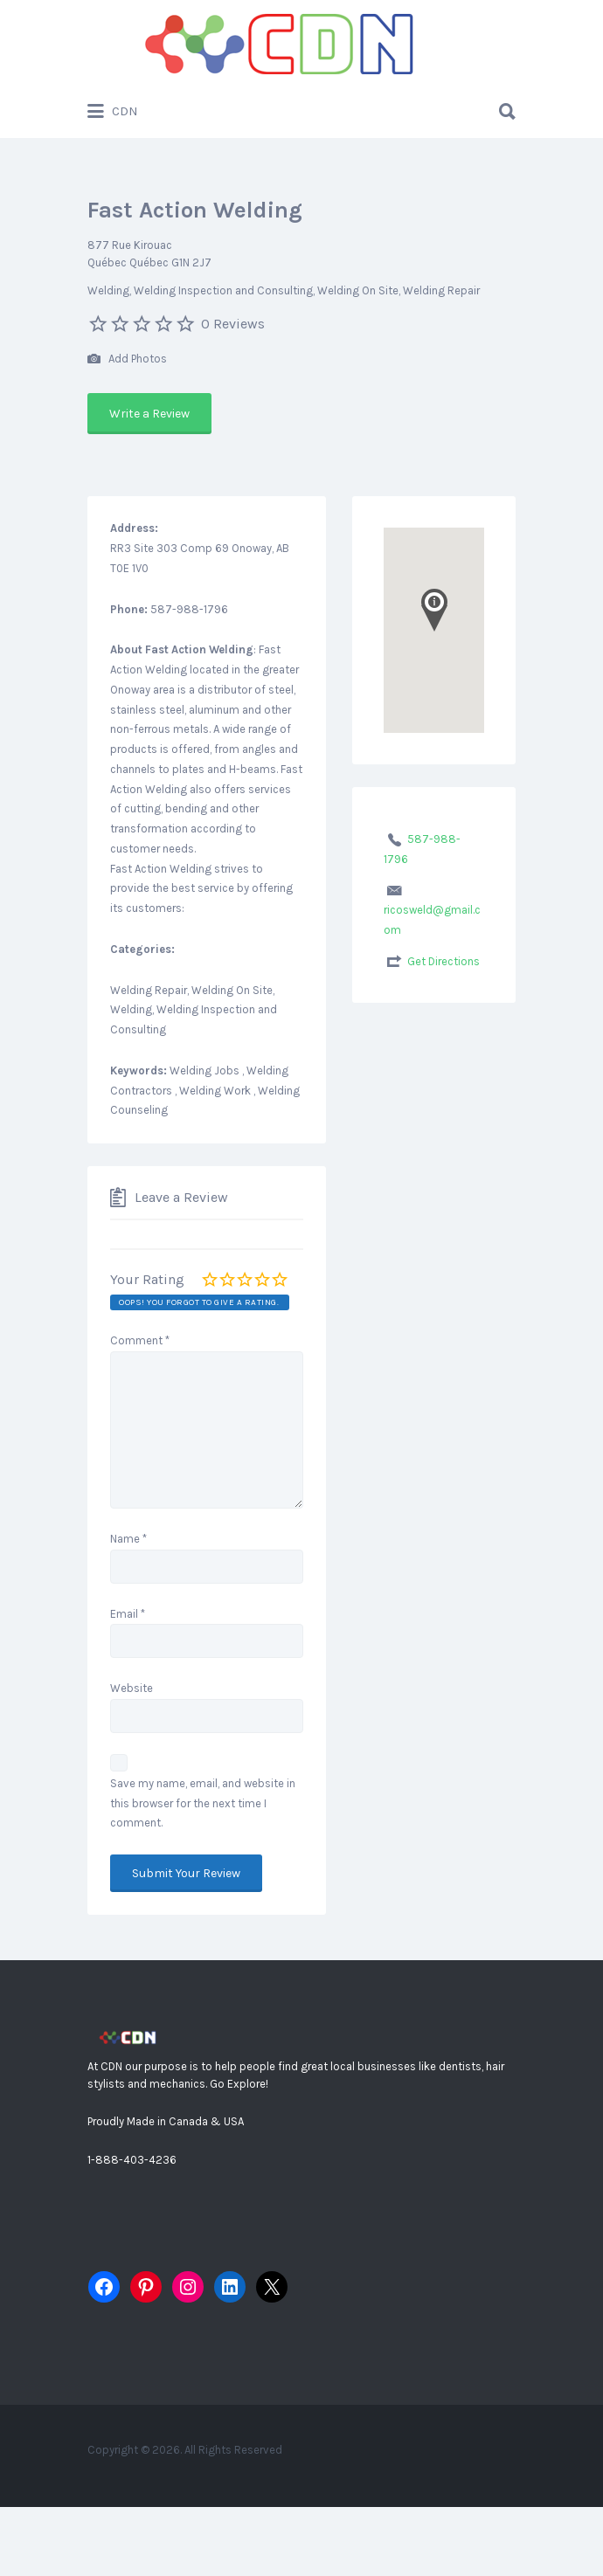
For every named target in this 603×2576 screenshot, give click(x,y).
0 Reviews (233, 323)
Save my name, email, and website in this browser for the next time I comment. (202, 1803)
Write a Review (149, 413)
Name (128, 1538)
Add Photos (127, 359)
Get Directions (443, 961)
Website (131, 1688)
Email (127, 1613)
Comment (140, 1340)
